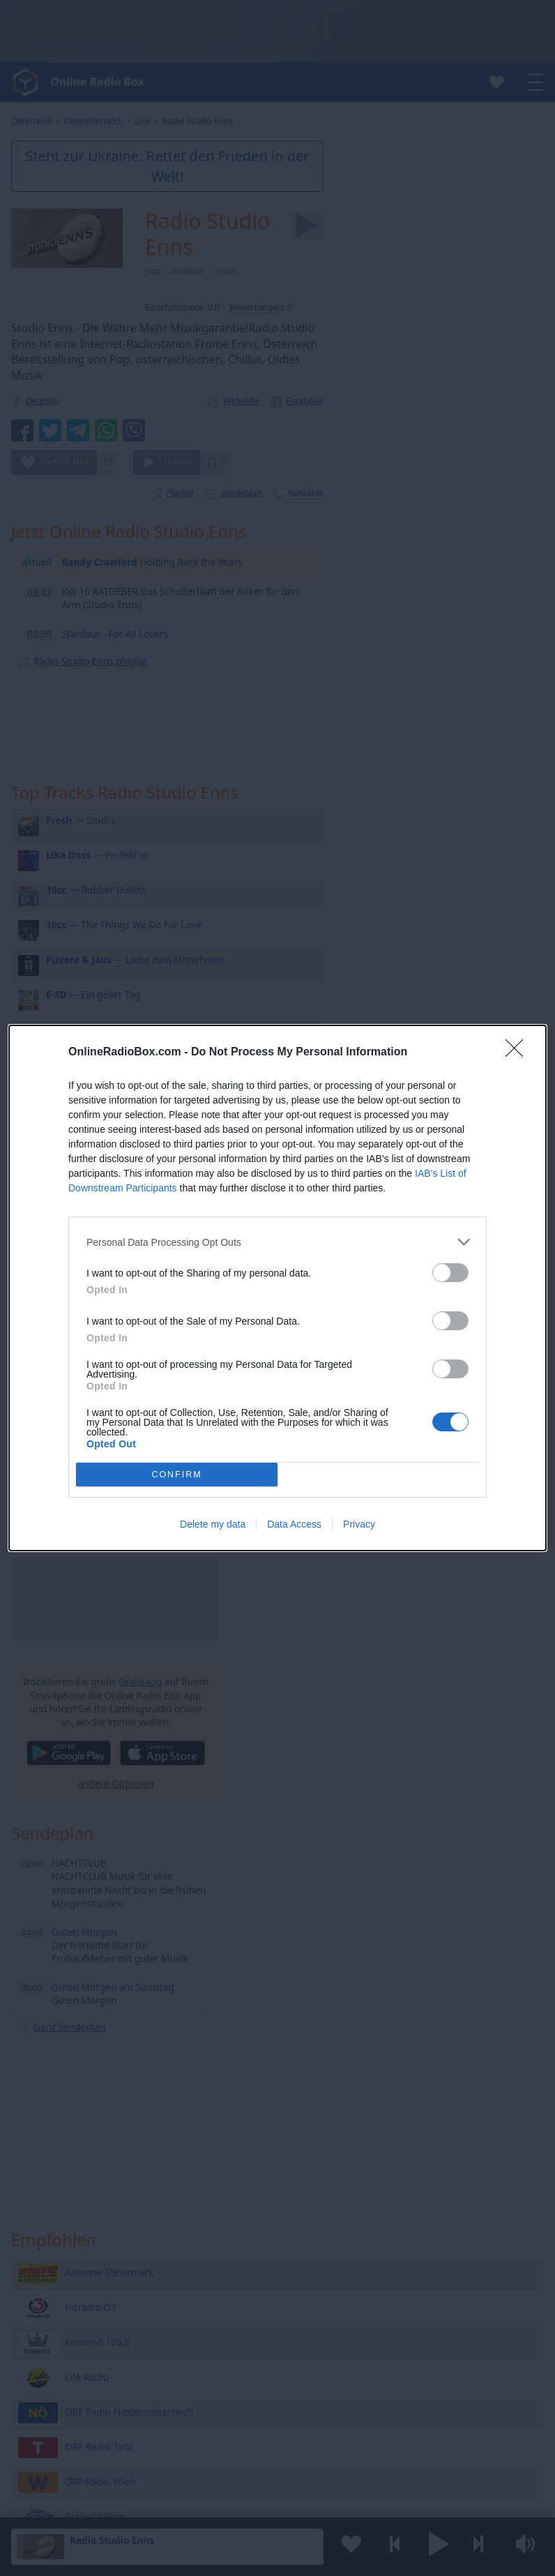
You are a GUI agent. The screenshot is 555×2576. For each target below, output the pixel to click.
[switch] (450, 1272)
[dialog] (277, 1288)
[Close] (518, 1052)
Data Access (294, 1524)
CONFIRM (177, 1474)
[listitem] (277, 1242)
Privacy (359, 1524)
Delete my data (212, 1524)
